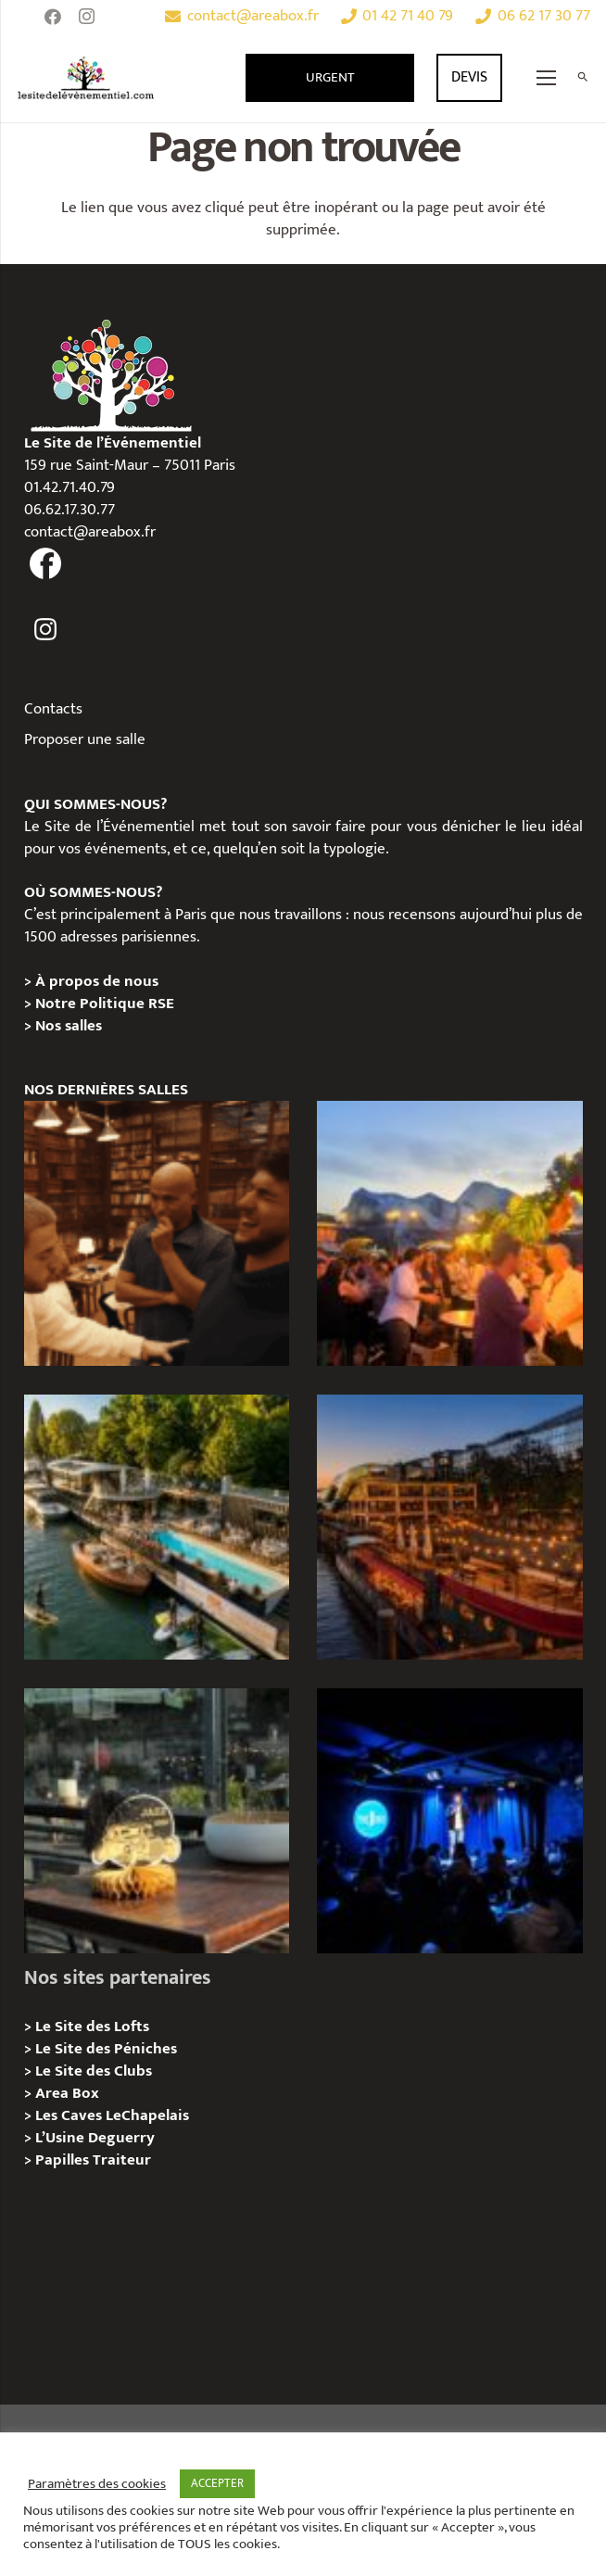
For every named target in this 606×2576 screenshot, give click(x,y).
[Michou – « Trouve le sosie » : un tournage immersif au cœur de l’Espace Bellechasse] (156, 1233)
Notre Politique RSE (104, 1004)
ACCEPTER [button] (217, 2483)
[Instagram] (86, 16)
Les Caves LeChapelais (112, 2115)
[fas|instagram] (46, 630)
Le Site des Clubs (93, 2071)
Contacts (53, 709)
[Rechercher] (582, 78)
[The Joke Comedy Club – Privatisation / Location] (449, 1820)
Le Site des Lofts (92, 2026)
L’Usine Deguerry (95, 2138)
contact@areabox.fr (90, 532)
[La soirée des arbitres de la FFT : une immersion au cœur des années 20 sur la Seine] (156, 1820)
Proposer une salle (84, 739)
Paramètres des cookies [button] (97, 2484)
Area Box (67, 2093)
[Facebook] (52, 16)
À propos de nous (96, 981)
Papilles (64, 2160)
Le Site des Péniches (106, 2049)
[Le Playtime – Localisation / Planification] (449, 1527)
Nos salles (68, 1026)
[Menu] (546, 78)
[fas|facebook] (46, 564)
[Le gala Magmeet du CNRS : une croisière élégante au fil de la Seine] (449, 1233)
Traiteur (122, 2160)
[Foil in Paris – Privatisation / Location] (156, 1527)
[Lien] (86, 78)
